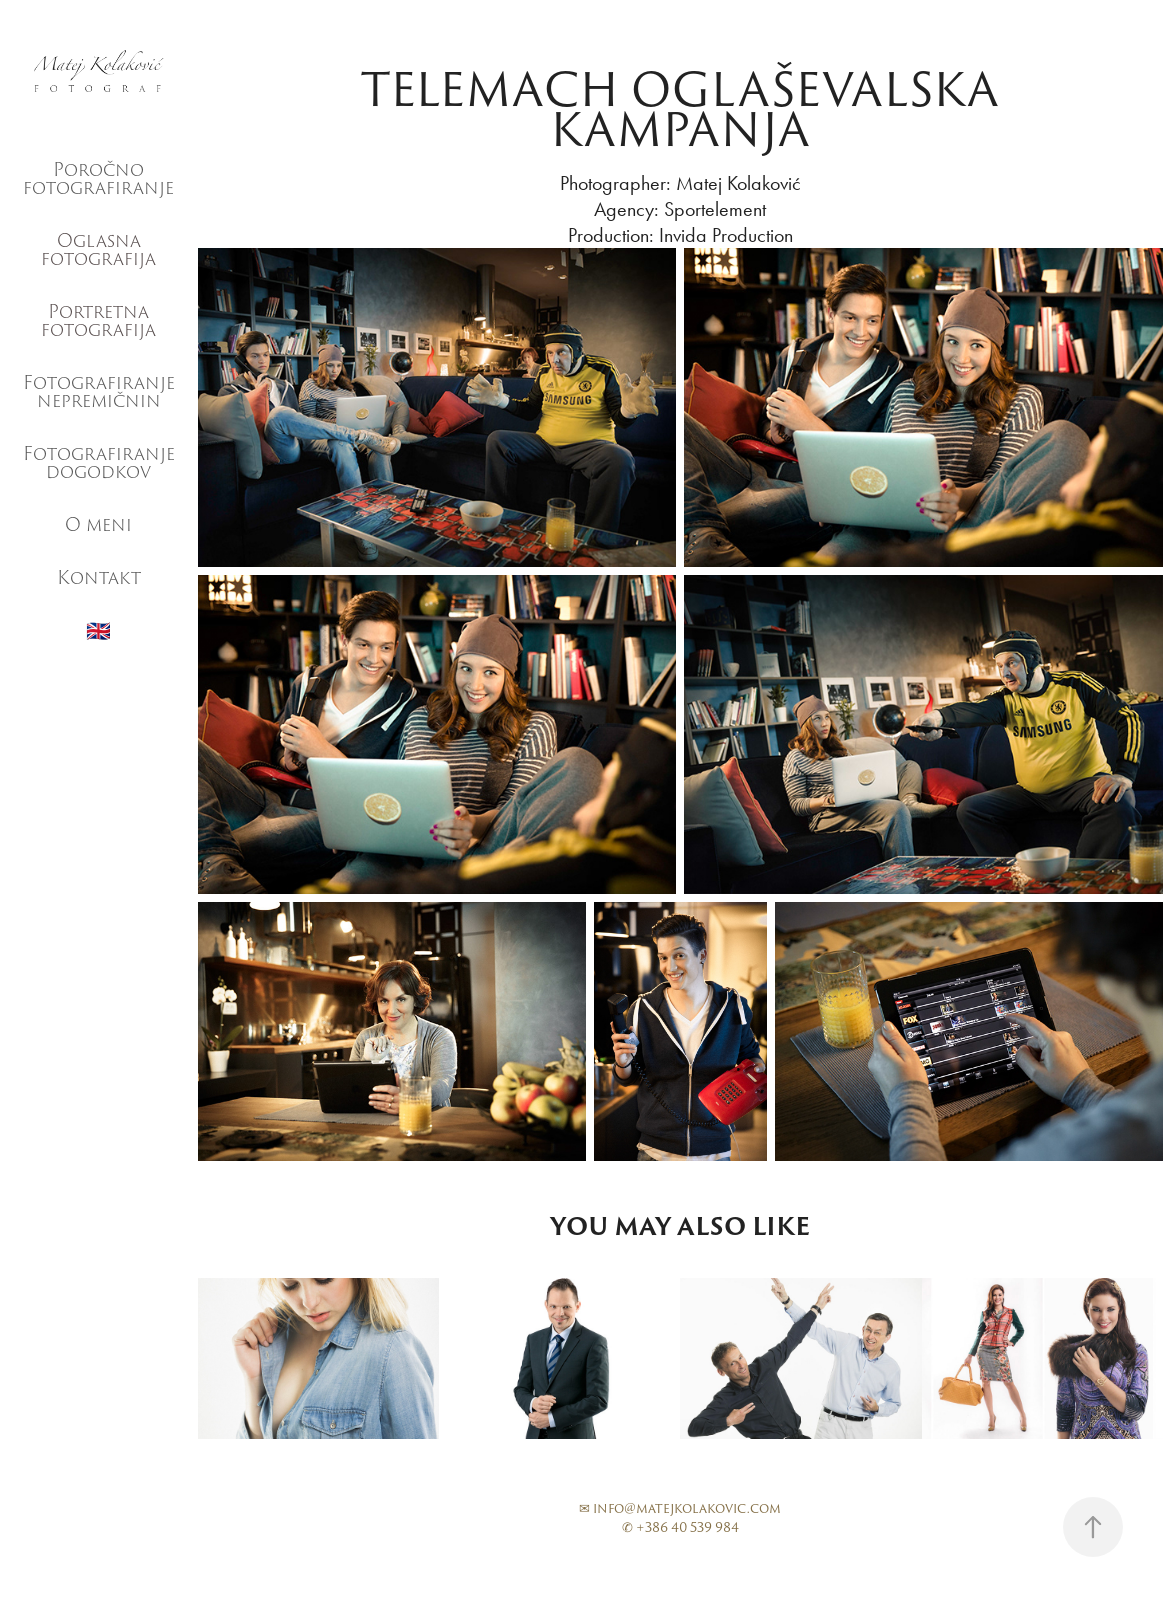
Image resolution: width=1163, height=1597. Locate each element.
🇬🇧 (98, 631)
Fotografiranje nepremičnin (99, 391)
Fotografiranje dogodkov (99, 462)
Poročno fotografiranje (98, 178)
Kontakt (99, 577)
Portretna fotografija (98, 320)
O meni (98, 524)
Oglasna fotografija (98, 249)
